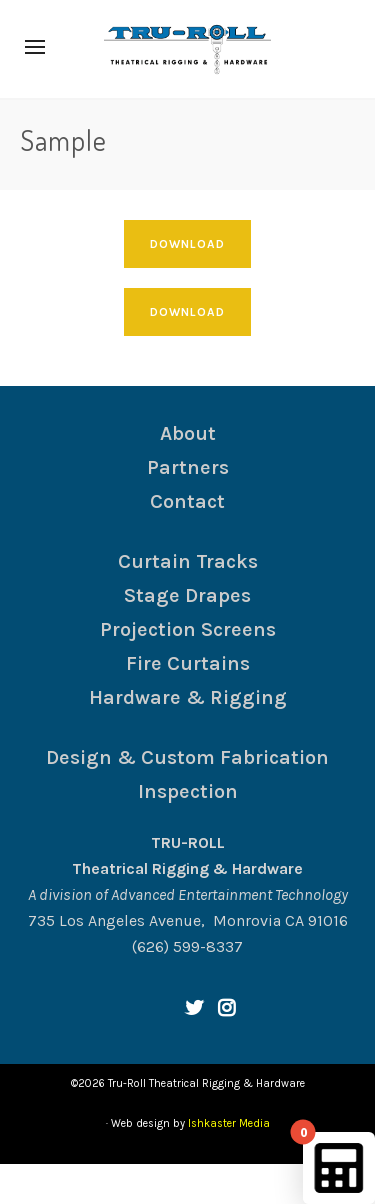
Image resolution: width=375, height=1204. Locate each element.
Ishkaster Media (229, 1123)
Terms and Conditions (150, 1183)
